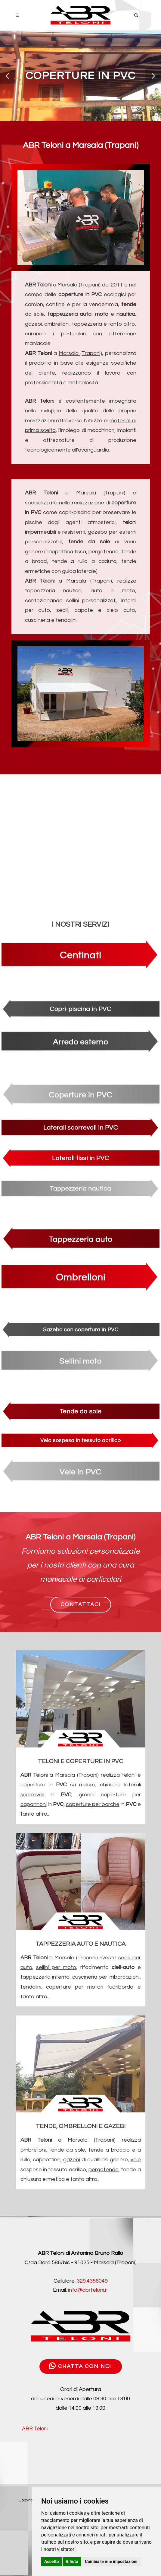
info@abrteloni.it (88, 2290)
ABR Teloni (35, 2428)
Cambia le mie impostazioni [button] (111, 2561)
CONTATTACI (80, 1604)
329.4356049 (92, 2281)
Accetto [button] (51, 2561)
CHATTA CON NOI (80, 2366)
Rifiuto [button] (72, 2561)
